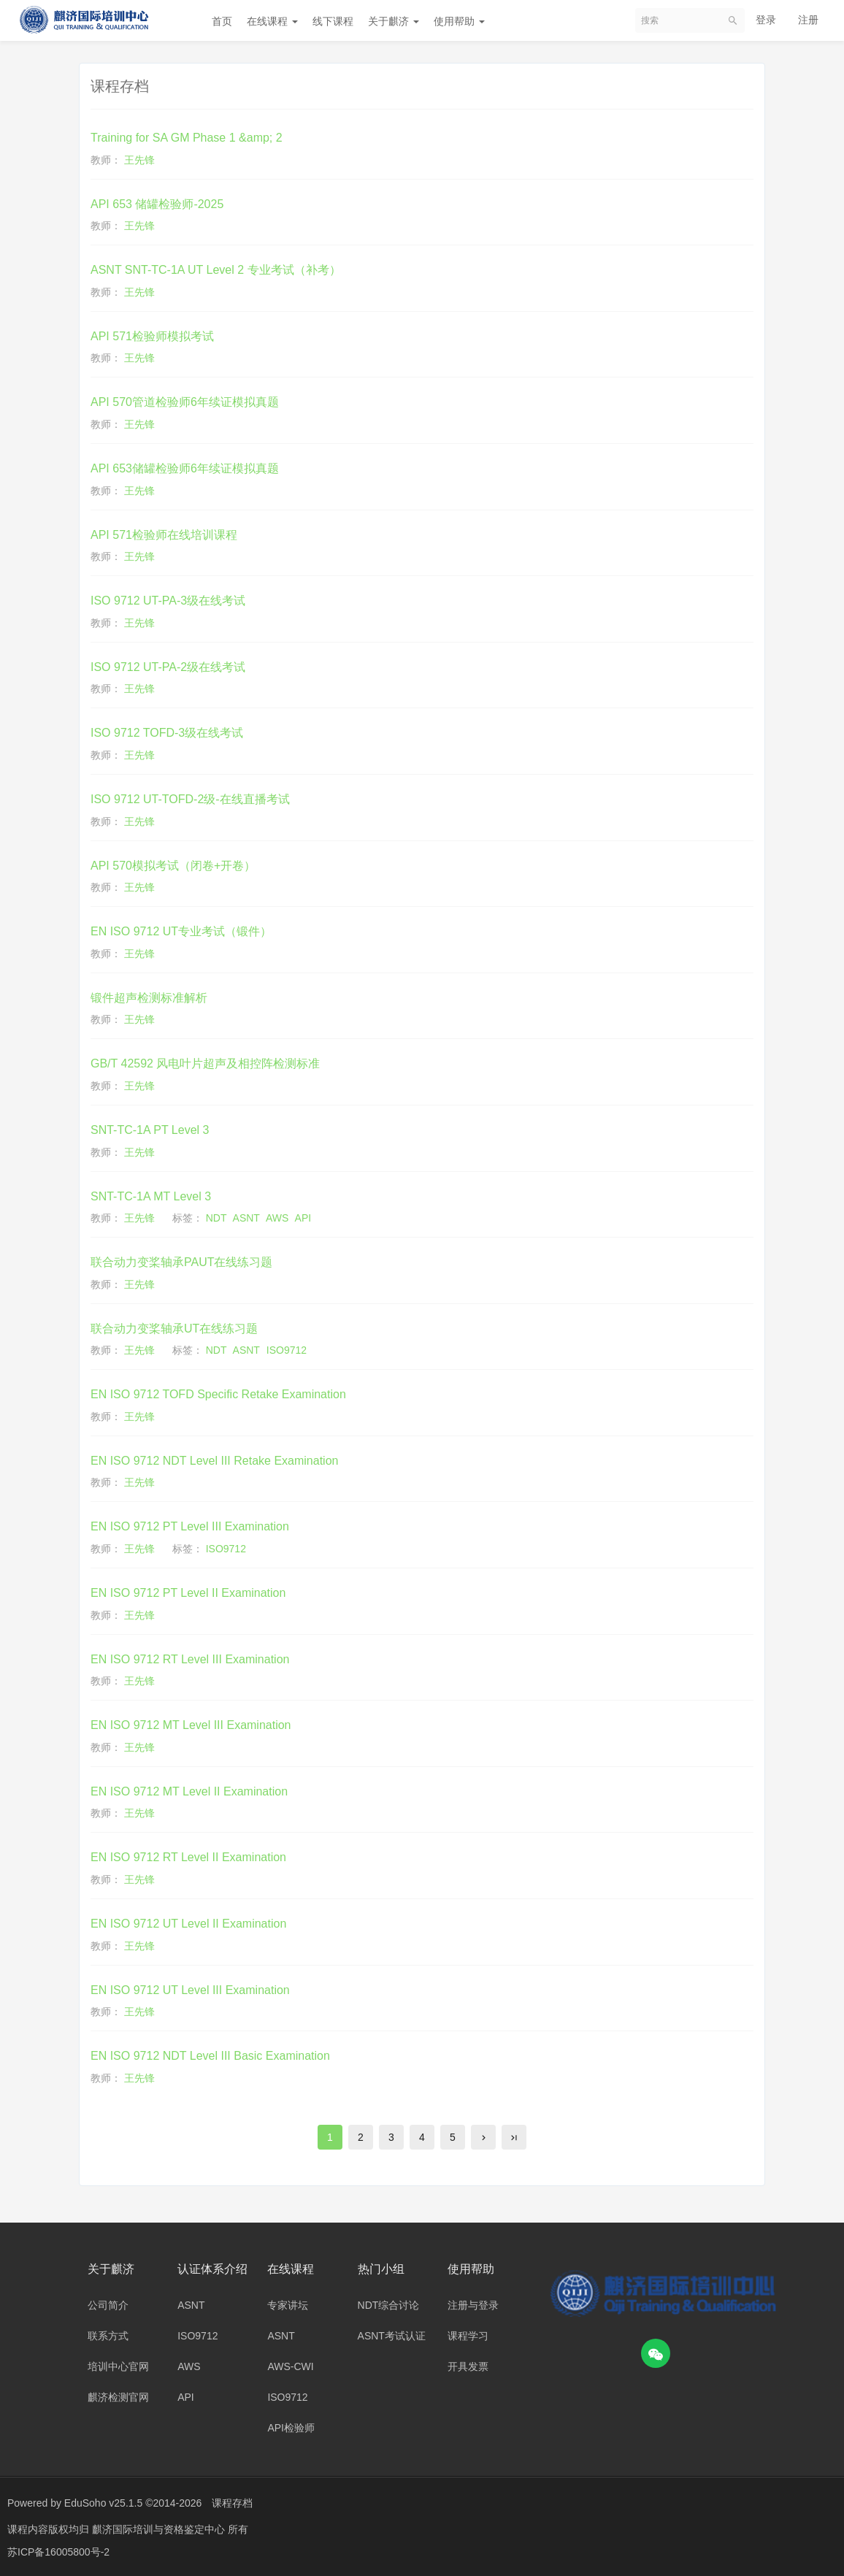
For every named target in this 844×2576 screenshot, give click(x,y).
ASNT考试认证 (392, 2336)
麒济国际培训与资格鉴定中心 (160, 2528)
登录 (766, 20)
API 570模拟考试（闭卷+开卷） (173, 865)
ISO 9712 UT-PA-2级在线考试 (168, 667)
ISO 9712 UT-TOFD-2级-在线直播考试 (190, 799)
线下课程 (332, 21)
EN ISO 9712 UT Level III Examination (190, 1990)
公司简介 (108, 2305)
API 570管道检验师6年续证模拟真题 (185, 402)
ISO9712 (286, 1350)
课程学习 (468, 2336)
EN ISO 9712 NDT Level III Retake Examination (214, 1460)
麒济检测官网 (118, 2397)
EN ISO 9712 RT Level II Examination (188, 1857)
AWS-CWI (290, 2366)
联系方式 (108, 2336)
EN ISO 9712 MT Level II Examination (189, 1791)
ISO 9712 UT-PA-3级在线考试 (168, 600)
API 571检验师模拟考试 (152, 336)
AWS (277, 1218)
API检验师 (291, 2428)
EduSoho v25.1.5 (103, 2503)
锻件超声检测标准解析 (149, 998)
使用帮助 (459, 21)
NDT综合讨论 (389, 2305)
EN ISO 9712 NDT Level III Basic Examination (210, 2056)
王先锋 (139, 160)
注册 (808, 20)
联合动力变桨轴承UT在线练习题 (174, 1328)
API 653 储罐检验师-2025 (157, 204)
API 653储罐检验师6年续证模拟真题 (185, 468)
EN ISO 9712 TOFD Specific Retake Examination (218, 1394)
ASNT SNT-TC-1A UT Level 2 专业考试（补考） (216, 270)
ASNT (246, 1218)
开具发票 (468, 2366)
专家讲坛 (287, 2305)
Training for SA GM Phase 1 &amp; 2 (187, 137)
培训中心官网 (118, 2366)
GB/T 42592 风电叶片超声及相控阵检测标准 (205, 1063)
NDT (216, 1218)
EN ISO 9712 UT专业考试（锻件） (181, 931)
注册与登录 (473, 2305)
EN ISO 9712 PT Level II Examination (188, 1593)
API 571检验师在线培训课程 (164, 535)
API (303, 1218)
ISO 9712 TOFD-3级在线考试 (167, 733)
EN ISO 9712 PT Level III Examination (190, 1526)
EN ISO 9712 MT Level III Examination (191, 1725)
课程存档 (232, 2503)
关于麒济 (393, 21)
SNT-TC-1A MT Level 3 (151, 1196)
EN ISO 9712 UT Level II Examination (188, 1923)
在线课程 (272, 21)
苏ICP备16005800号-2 (58, 2550)
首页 (222, 21)
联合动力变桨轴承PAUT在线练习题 (181, 1262)
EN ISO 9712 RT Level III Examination (190, 1659)
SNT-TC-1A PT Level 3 (150, 1130)
